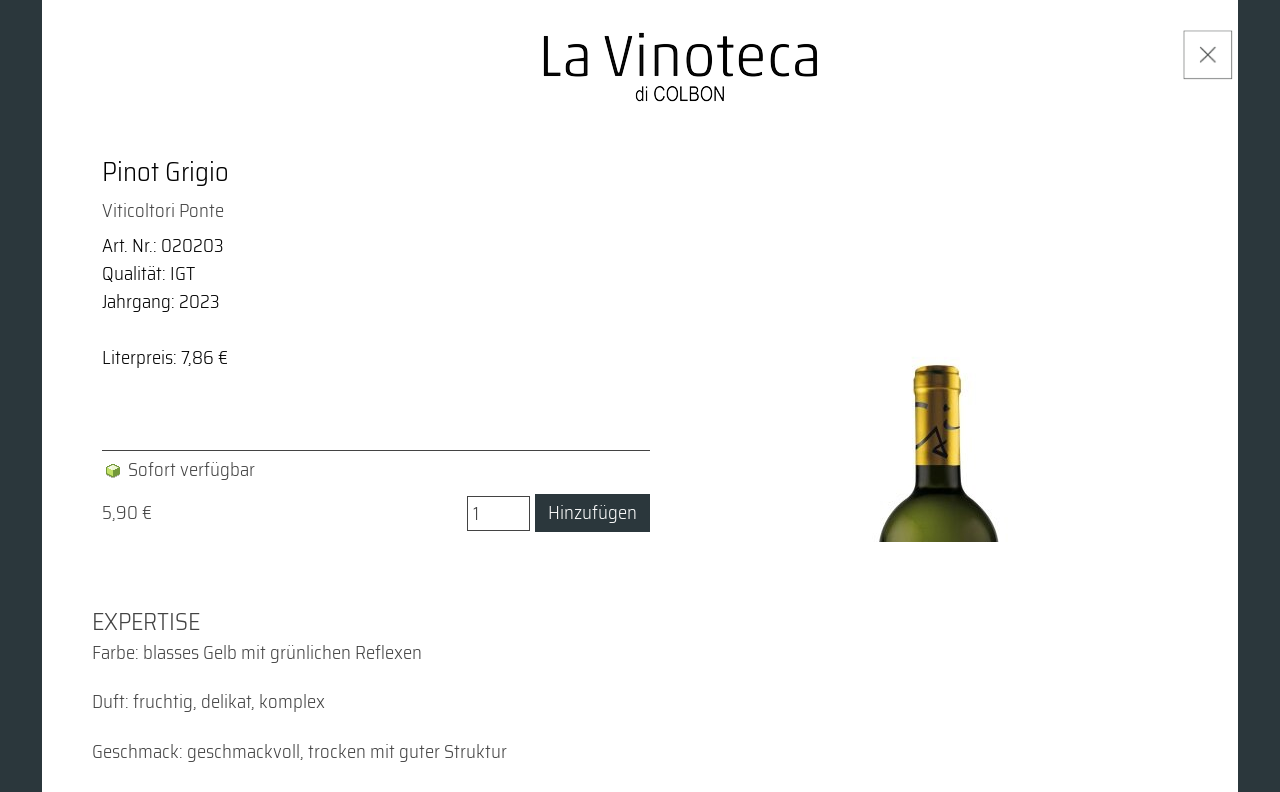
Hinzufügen (592, 512)
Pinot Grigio (165, 172)
